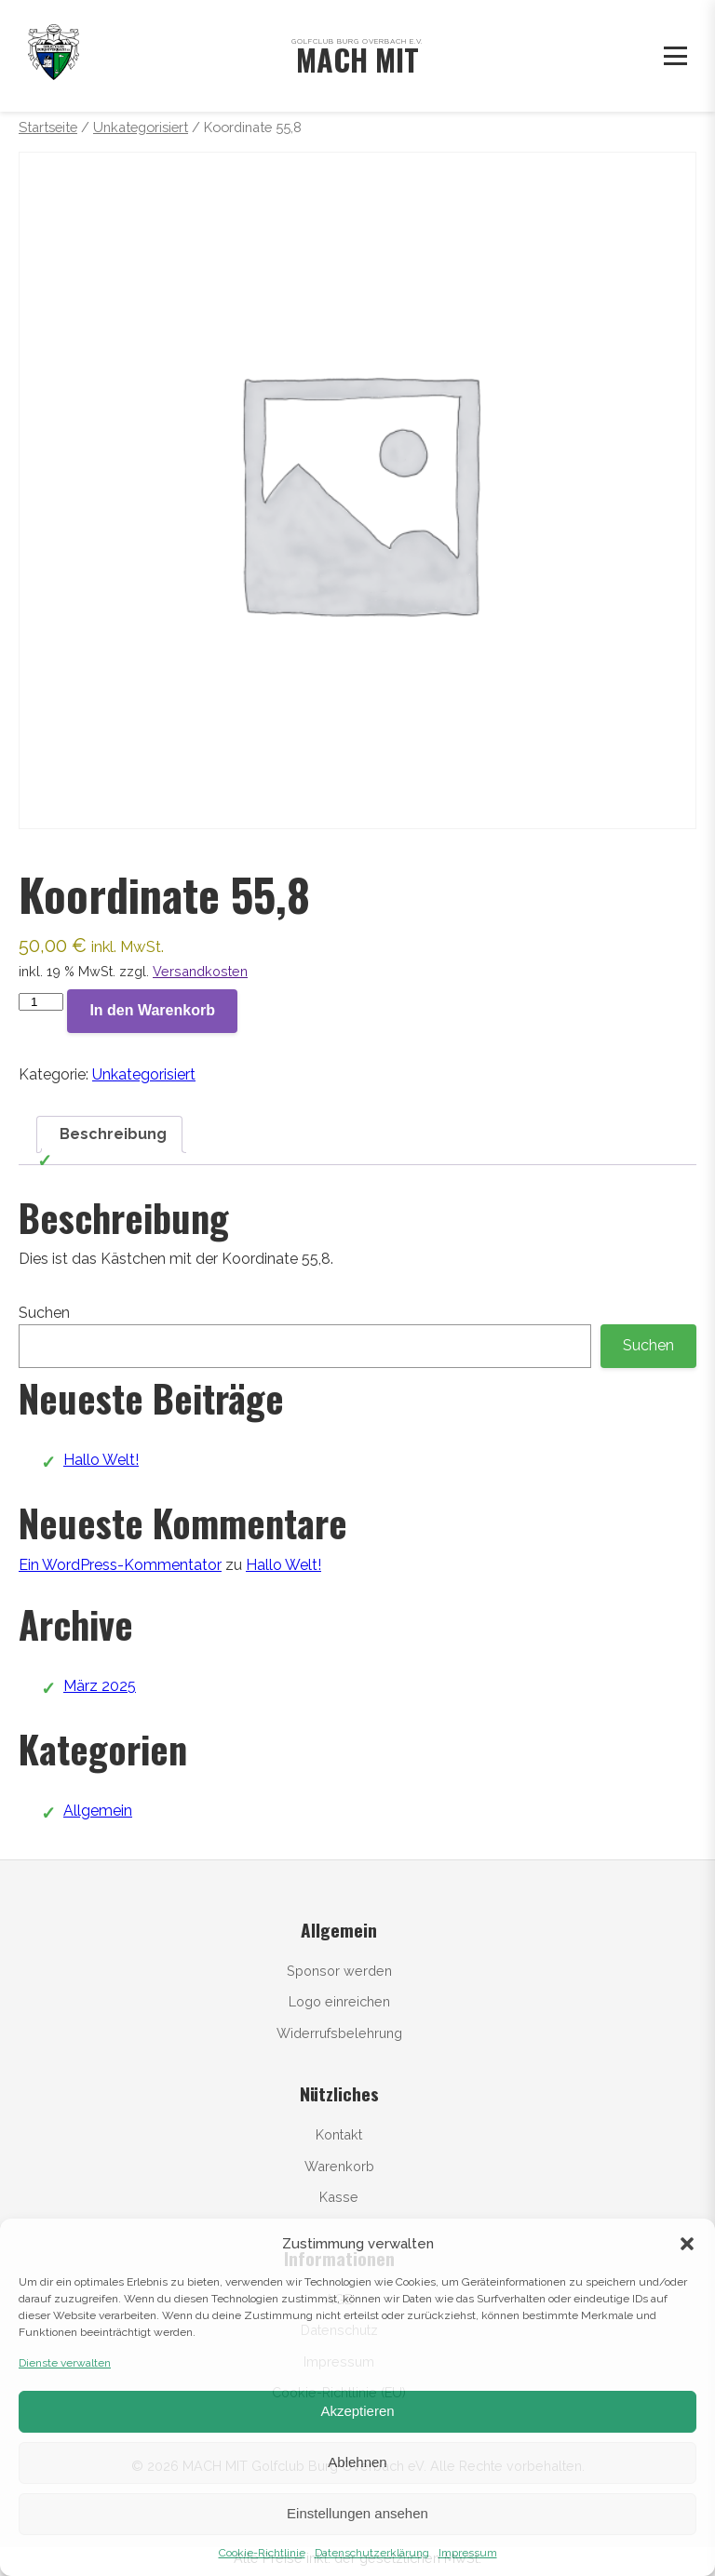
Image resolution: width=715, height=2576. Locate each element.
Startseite (48, 127)
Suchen (44, 1313)
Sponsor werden (339, 1971)
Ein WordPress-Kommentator (120, 1565)
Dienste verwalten (65, 2362)
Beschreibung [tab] (113, 1134)
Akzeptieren (357, 2411)
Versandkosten (200, 971)
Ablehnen (357, 2462)
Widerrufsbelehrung (339, 2033)
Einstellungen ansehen (357, 2513)
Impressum (467, 2552)
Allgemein (97, 1810)
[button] (687, 2243)
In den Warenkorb (152, 1010)
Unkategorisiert (140, 127)
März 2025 (99, 1686)
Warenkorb (339, 2166)
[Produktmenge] (41, 1002)
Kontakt (339, 2134)
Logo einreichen (339, 2001)
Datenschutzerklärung (372, 2552)
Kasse (338, 2197)
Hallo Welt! (101, 1460)
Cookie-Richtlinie (262, 2552)
